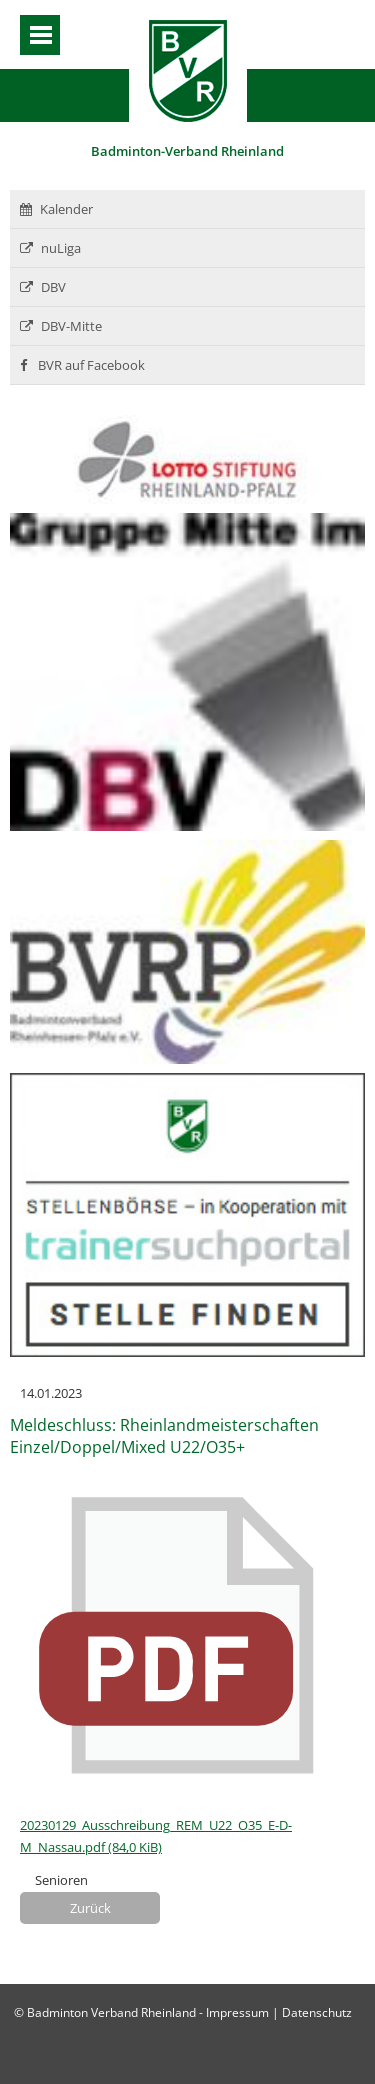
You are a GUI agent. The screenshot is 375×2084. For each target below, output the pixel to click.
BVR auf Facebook (82, 365)
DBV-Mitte (61, 326)
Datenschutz (317, 2012)
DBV (43, 287)
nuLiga (50, 248)
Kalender (56, 209)
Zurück (90, 1908)
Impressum (237, 2012)
